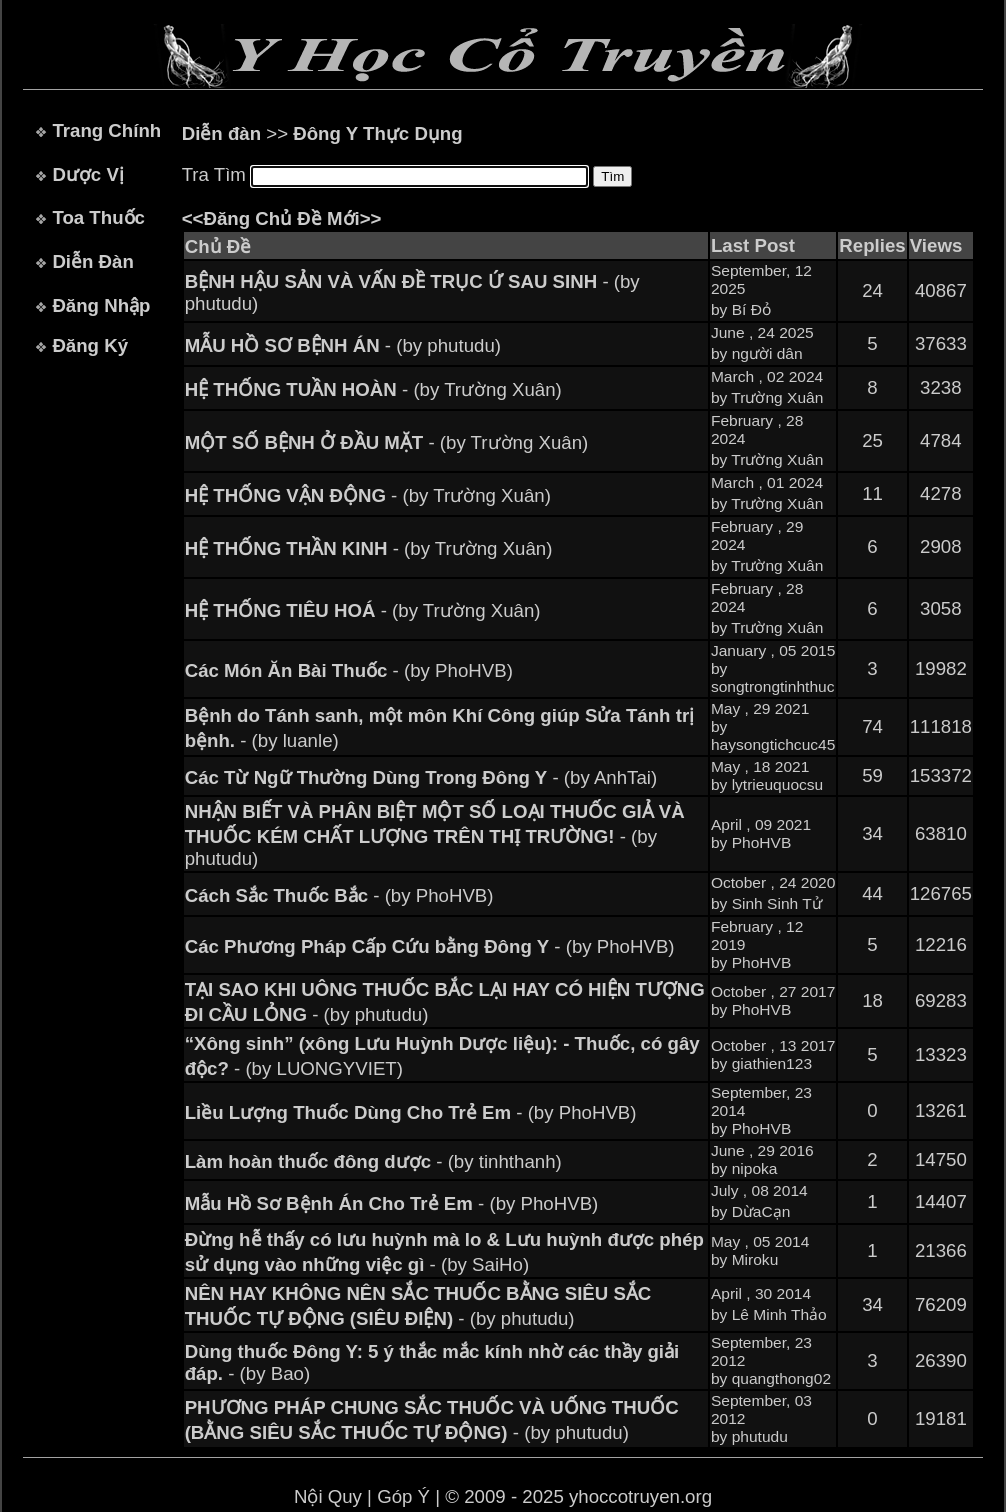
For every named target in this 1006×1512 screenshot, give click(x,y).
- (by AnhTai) (421, 777)
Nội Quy (328, 1496)
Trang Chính (106, 130)
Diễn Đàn (92, 261)
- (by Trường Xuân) (373, 389)
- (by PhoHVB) (349, 670)
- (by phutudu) (343, 345)
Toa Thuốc (98, 217)
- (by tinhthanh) (373, 1161)
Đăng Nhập (101, 305)
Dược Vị (87, 174)
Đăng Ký (90, 345)
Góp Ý (403, 1496)
